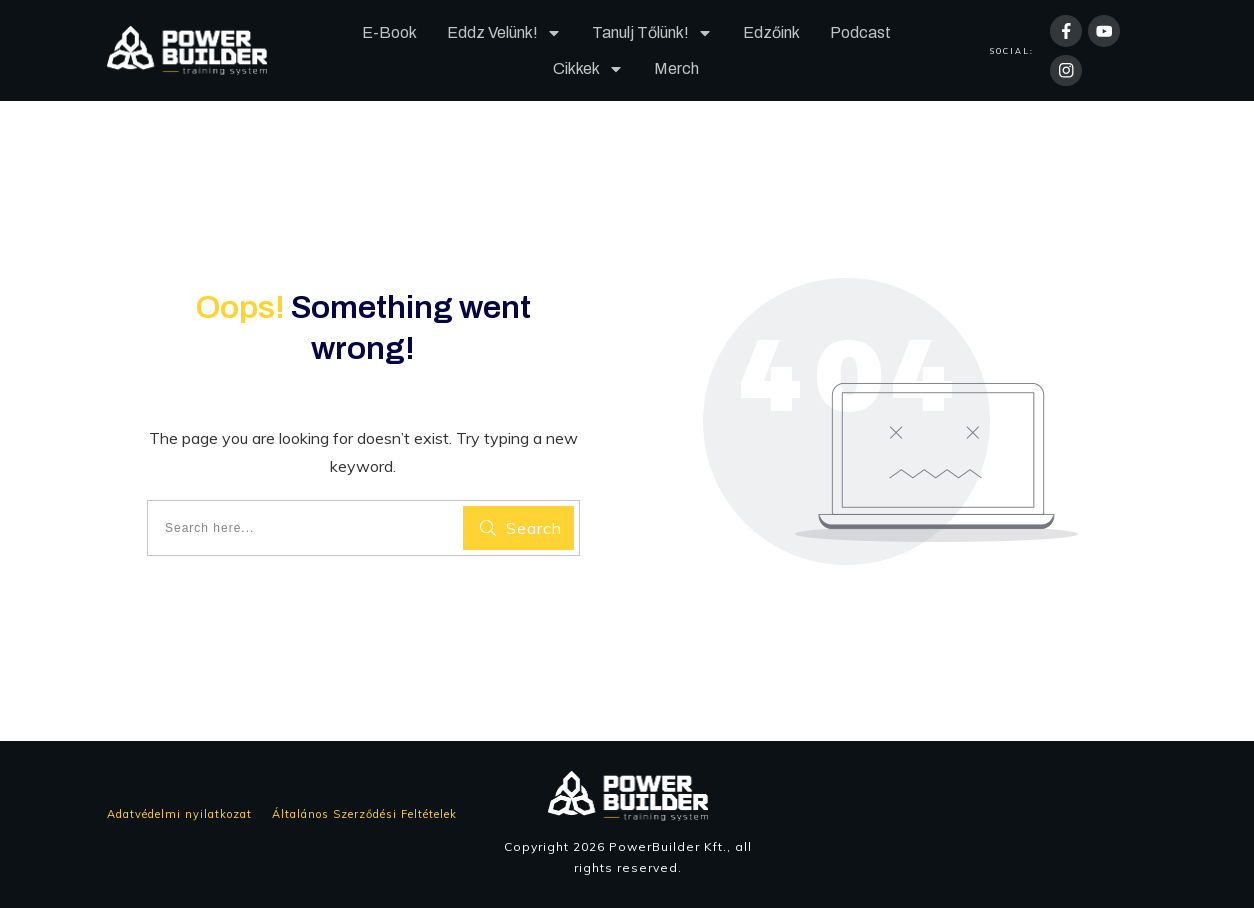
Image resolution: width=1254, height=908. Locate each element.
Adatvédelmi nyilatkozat (181, 814)
